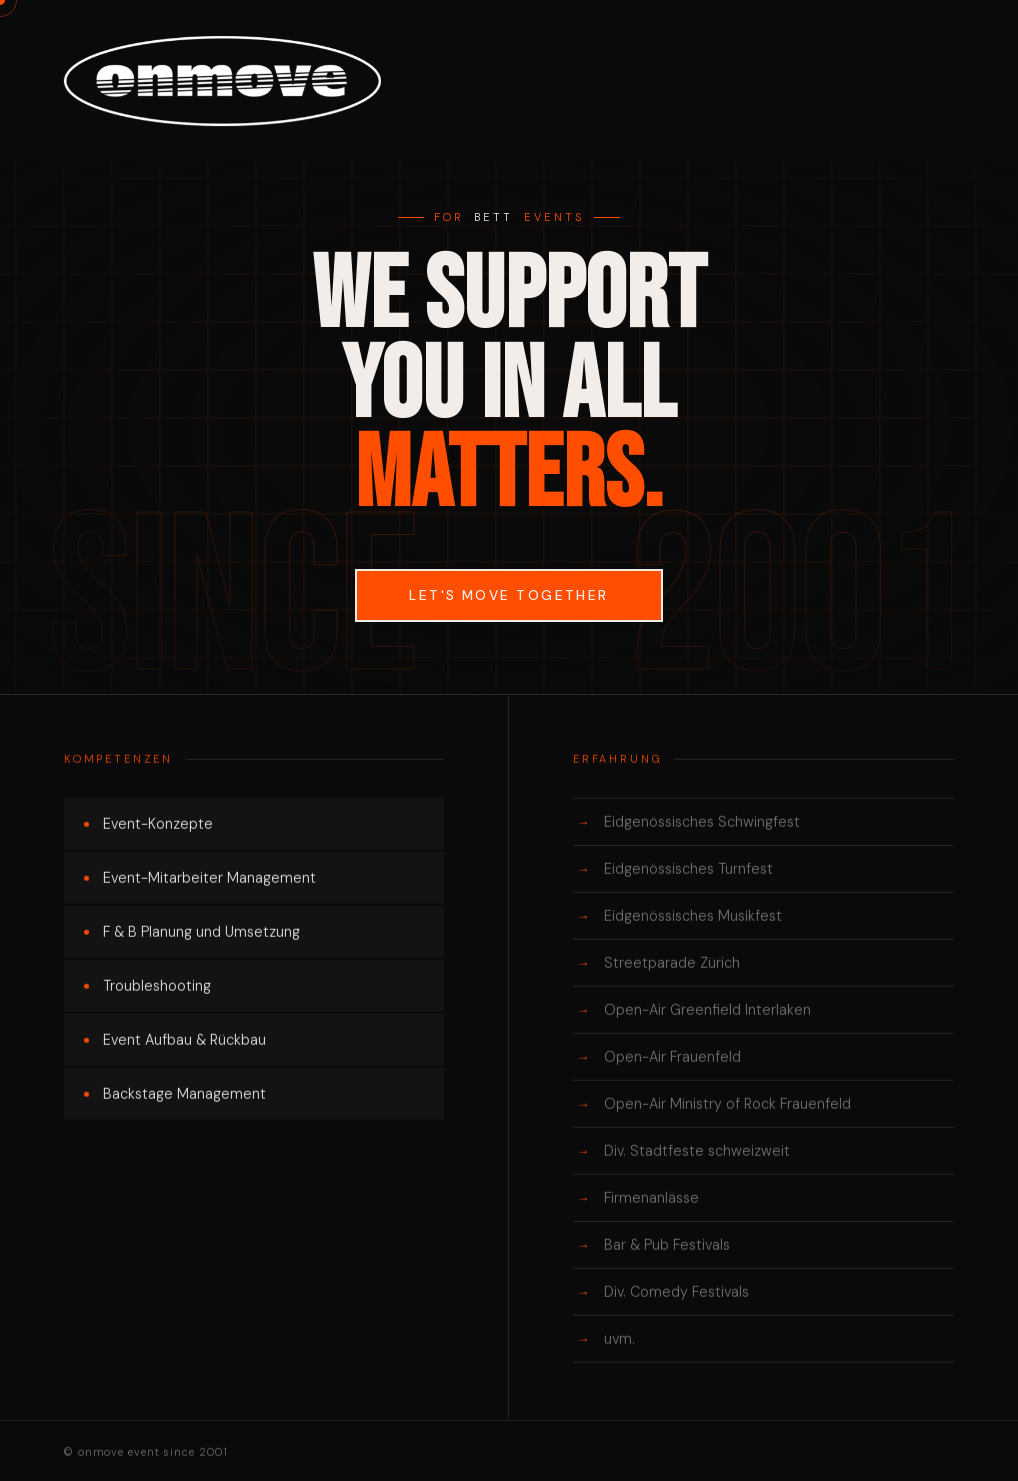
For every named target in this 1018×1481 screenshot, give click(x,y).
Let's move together (509, 595)
